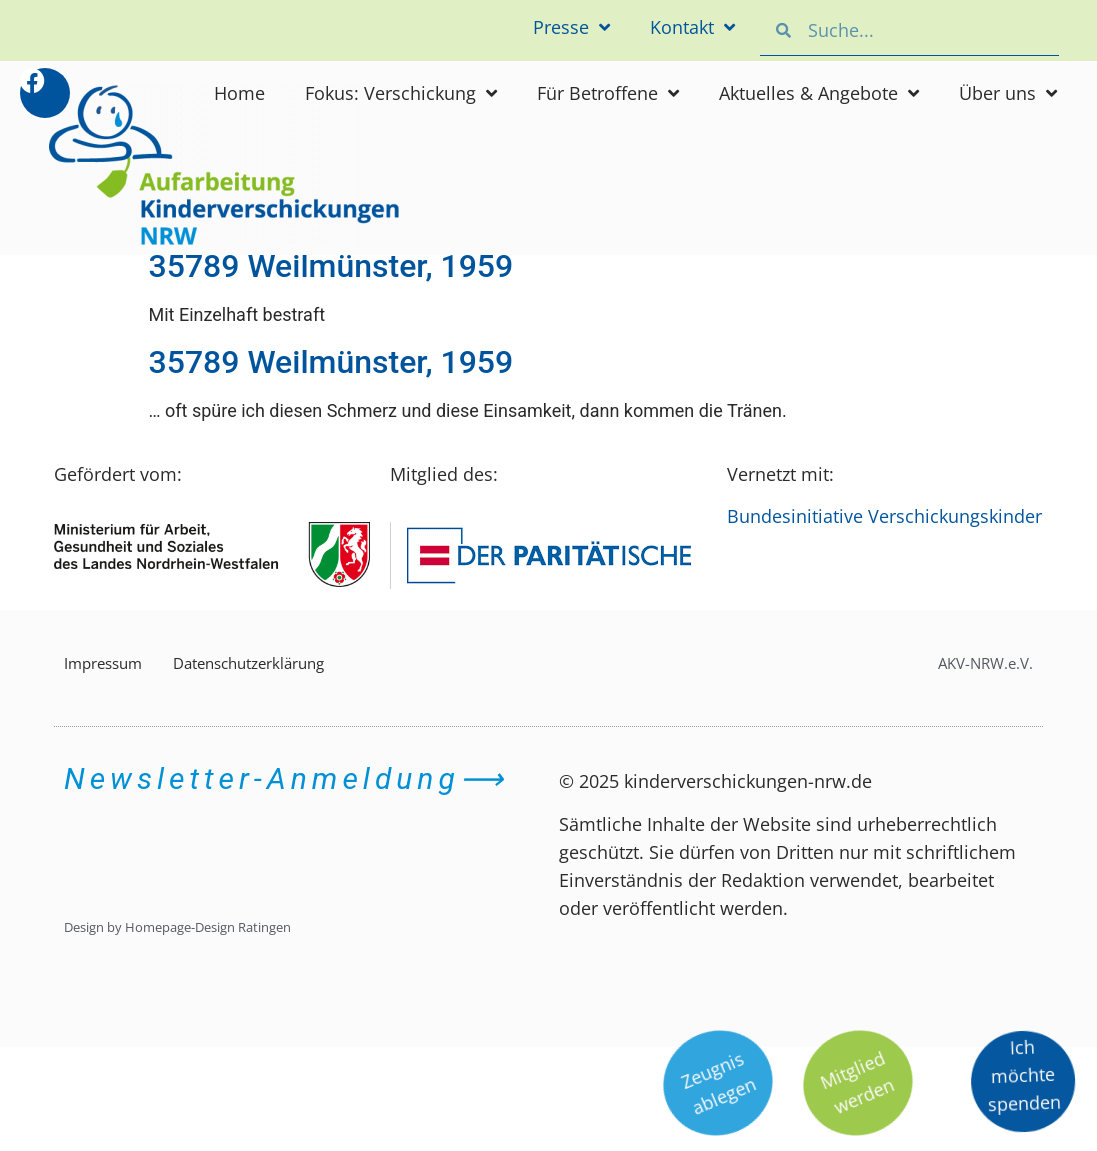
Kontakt (692, 27)
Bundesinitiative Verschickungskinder (884, 516)
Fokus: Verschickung (401, 93)
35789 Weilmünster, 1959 (331, 266)
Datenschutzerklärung (248, 663)
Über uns (1008, 93)
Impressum (103, 663)
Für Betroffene (608, 93)
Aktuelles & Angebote (819, 93)
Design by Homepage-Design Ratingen (177, 927)
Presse (571, 27)
